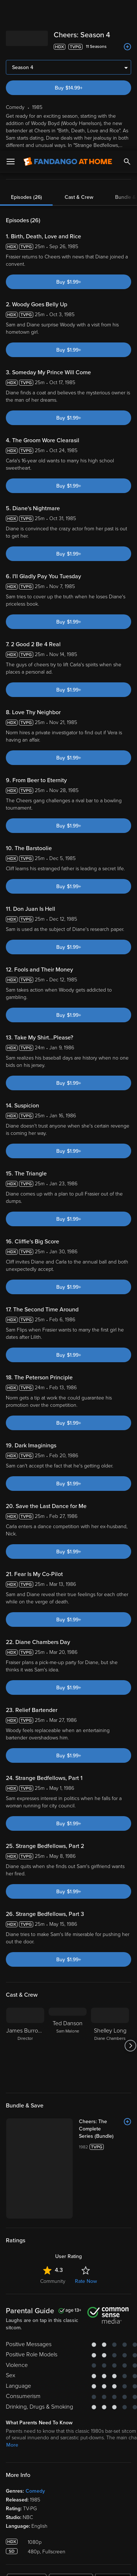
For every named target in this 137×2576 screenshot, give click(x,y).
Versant (61, 2457)
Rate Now (86, 2220)
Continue (68, 2564)
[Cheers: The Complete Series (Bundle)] (85, 2125)
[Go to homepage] (68, 11)
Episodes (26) (26, 197)
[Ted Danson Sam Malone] (67, 2045)
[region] (68, 2506)
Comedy (35, 2431)
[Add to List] (127, 46)
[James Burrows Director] (25, 2045)
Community (52, 2220)
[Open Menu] (10, 11)
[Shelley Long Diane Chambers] (110, 2045)
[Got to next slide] (130, 2045)
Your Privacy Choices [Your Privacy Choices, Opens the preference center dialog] (68, 2546)
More (12, 153)
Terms (21, 2464)
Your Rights (114, 2478)
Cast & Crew (79, 197)
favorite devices (89, 166)
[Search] (127, 11)
